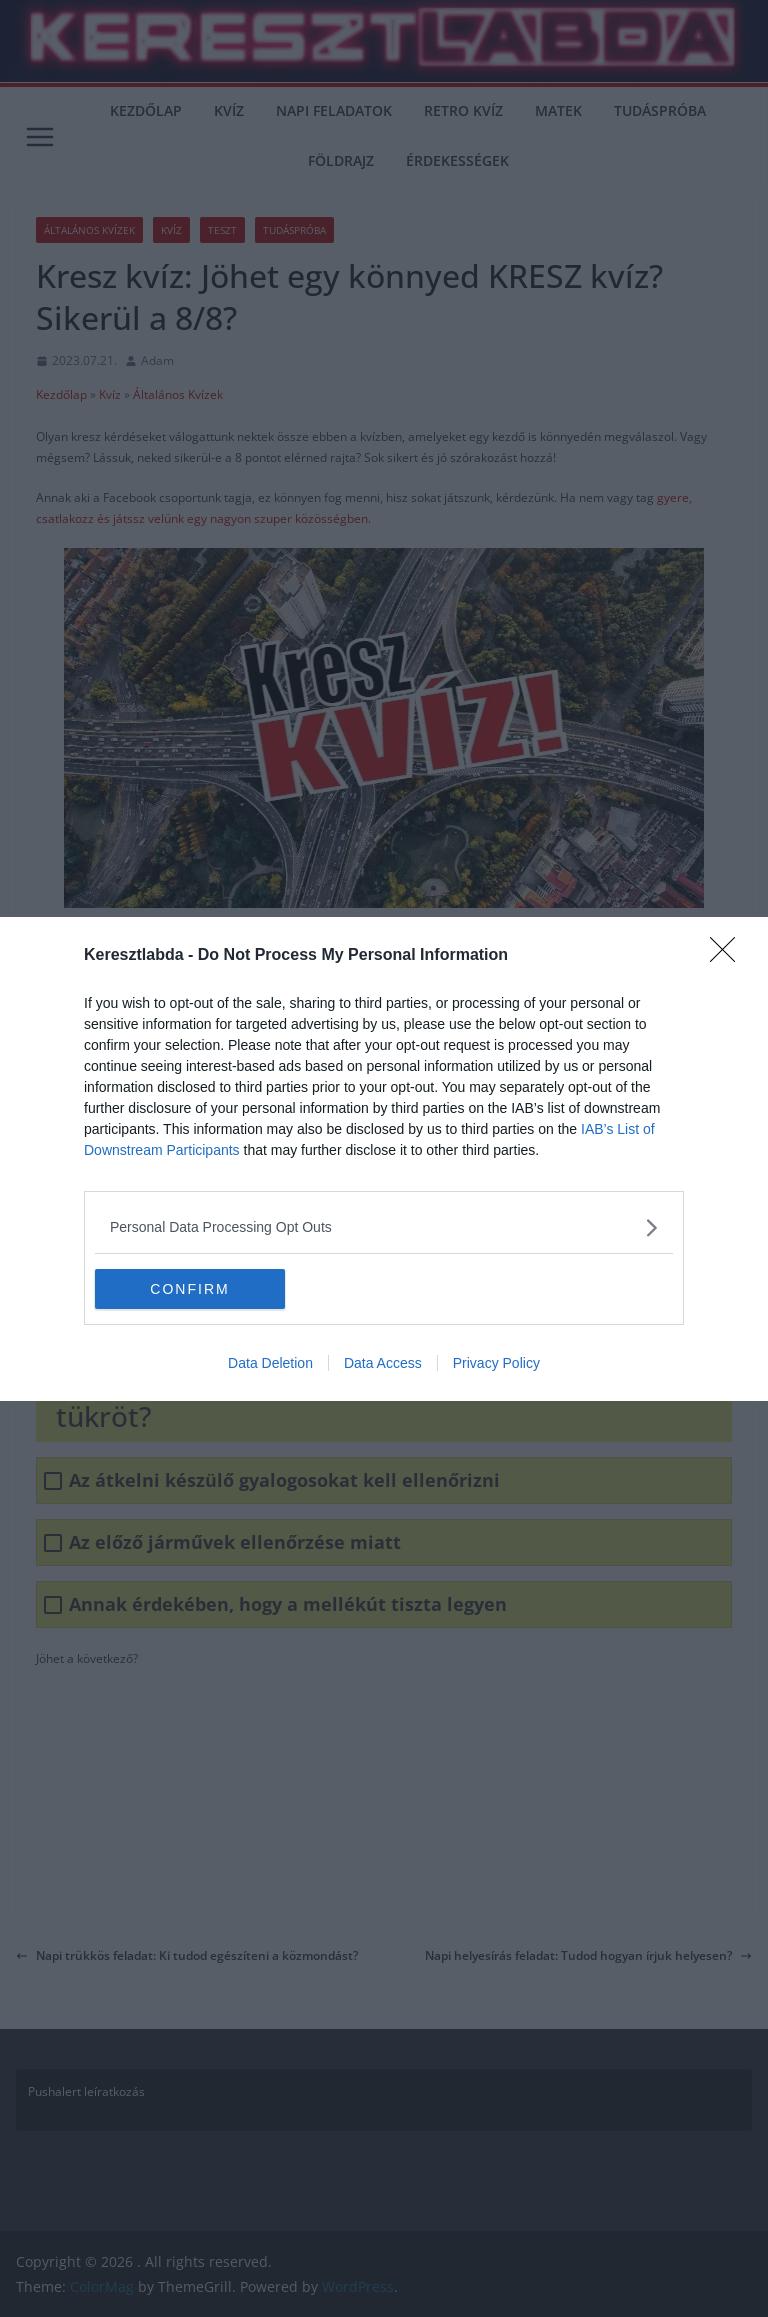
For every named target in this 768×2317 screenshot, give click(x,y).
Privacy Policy (496, 1363)
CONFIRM (189, 1288)
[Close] (729, 956)
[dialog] (384, 1159)
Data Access (383, 1363)
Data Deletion (270, 1363)
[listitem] (384, 1227)
